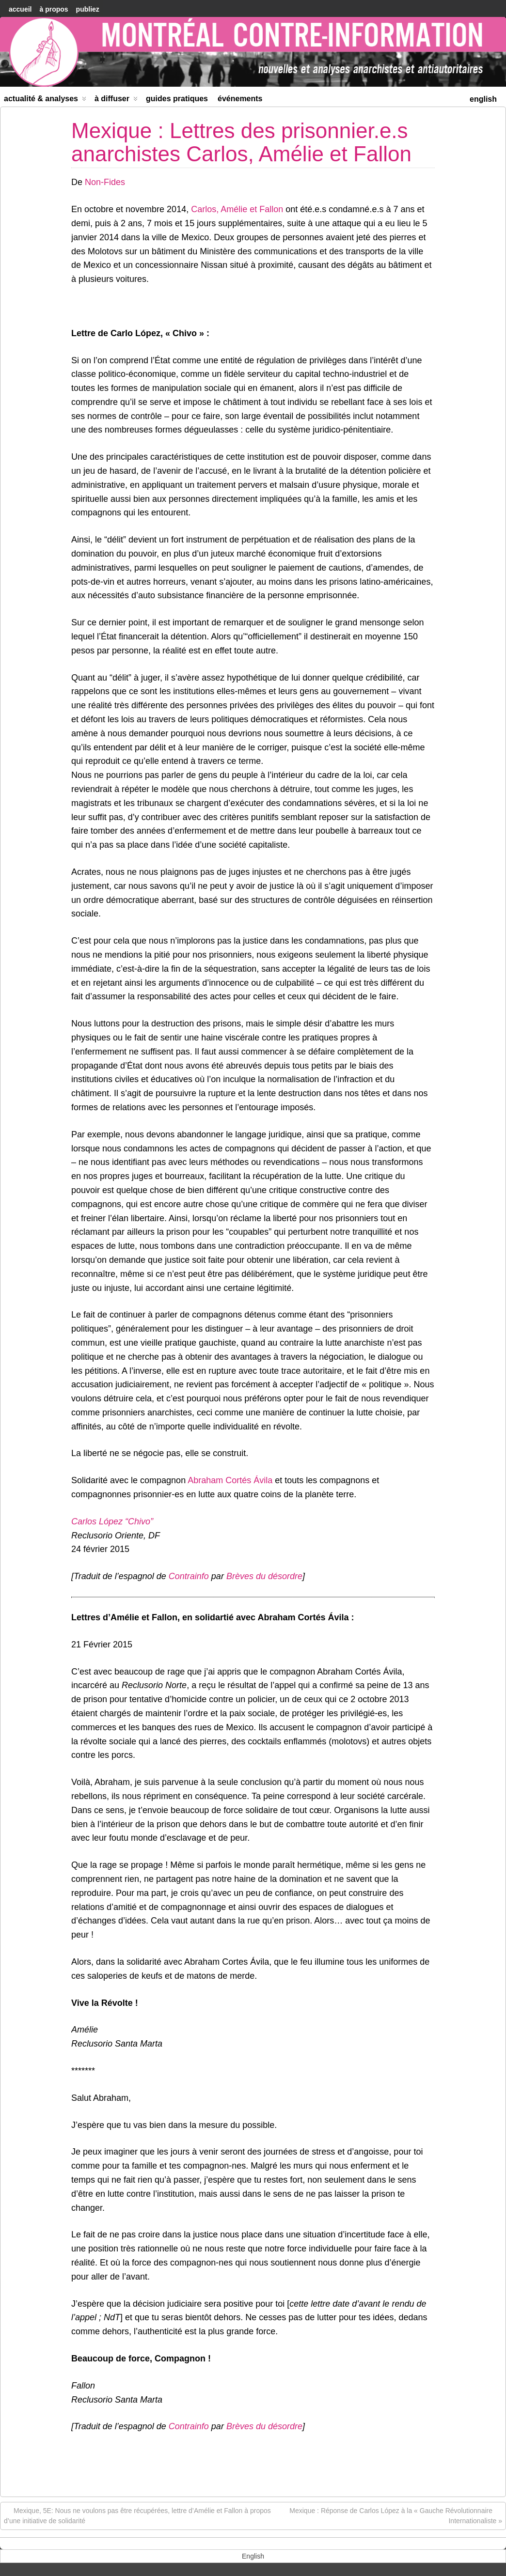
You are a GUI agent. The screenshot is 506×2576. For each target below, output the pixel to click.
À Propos (53, 9)
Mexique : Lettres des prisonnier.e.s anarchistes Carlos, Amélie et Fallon (241, 142)
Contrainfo (189, 1576)
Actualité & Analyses (45, 100)
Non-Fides (105, 182)
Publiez (87, 9)
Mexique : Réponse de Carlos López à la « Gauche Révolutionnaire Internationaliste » (395, 2515)
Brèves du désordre (264, 1576)
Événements (240, 98)
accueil (20, 9)
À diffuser (116, 100)
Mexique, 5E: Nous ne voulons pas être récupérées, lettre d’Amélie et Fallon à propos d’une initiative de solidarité (137, 2515)
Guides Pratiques (177, 98)
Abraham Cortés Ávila (230, 1480)
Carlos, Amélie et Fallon (237, 209)
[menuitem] (483, 98)
